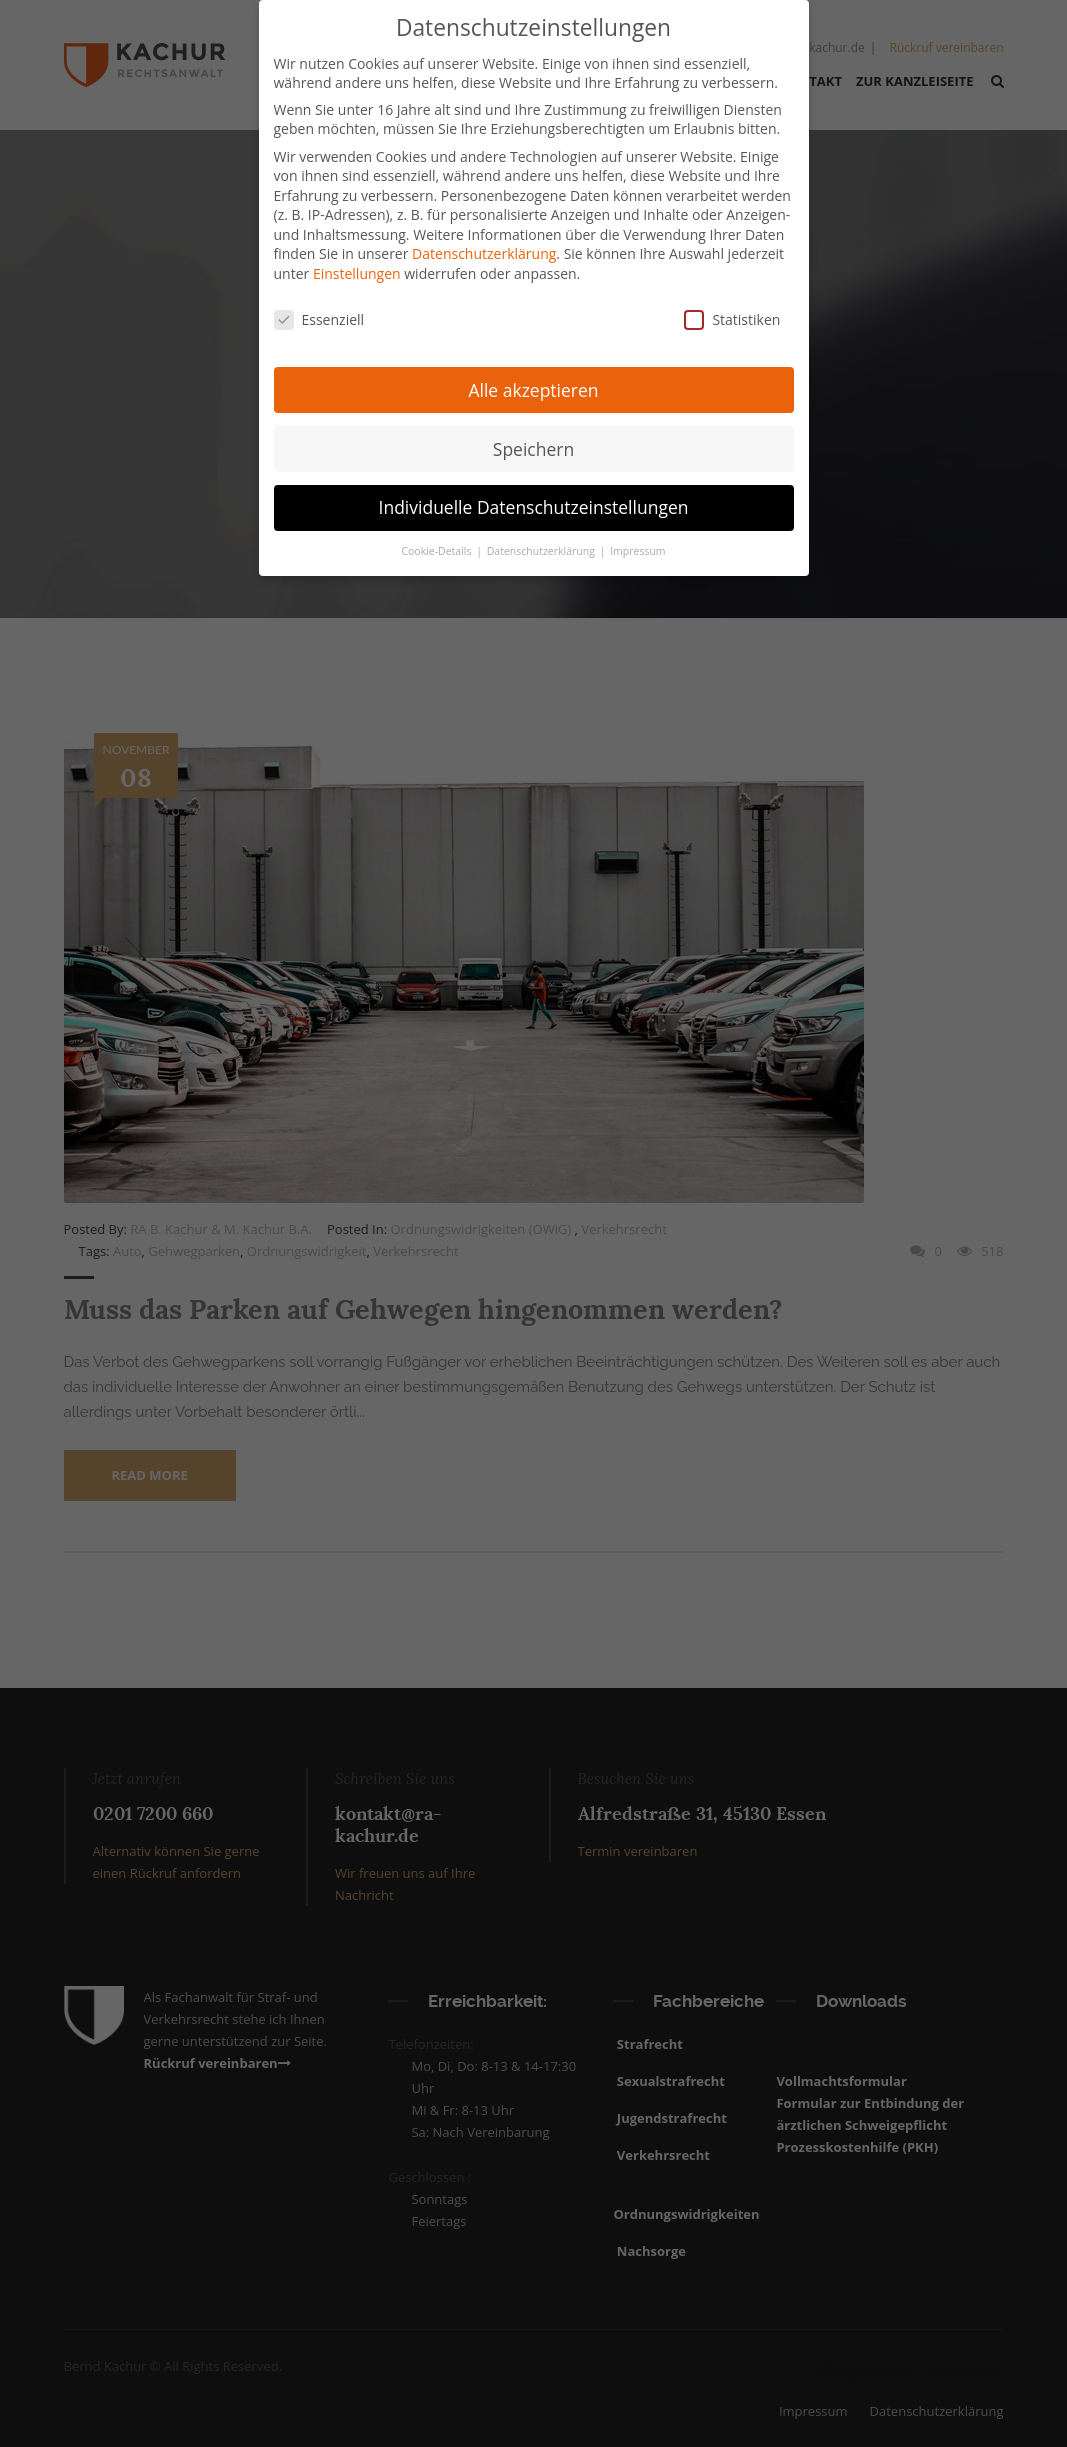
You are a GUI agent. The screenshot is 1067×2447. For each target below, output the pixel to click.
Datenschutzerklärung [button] (542, 544)
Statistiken (732, 311)
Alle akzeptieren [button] (533, 382)
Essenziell (319, 311)
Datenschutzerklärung (484, 246)
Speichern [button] (533, 441)
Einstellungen (357, 265)
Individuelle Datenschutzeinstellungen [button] (534, 500)
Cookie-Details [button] (437, 544)
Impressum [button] (637, 544)
